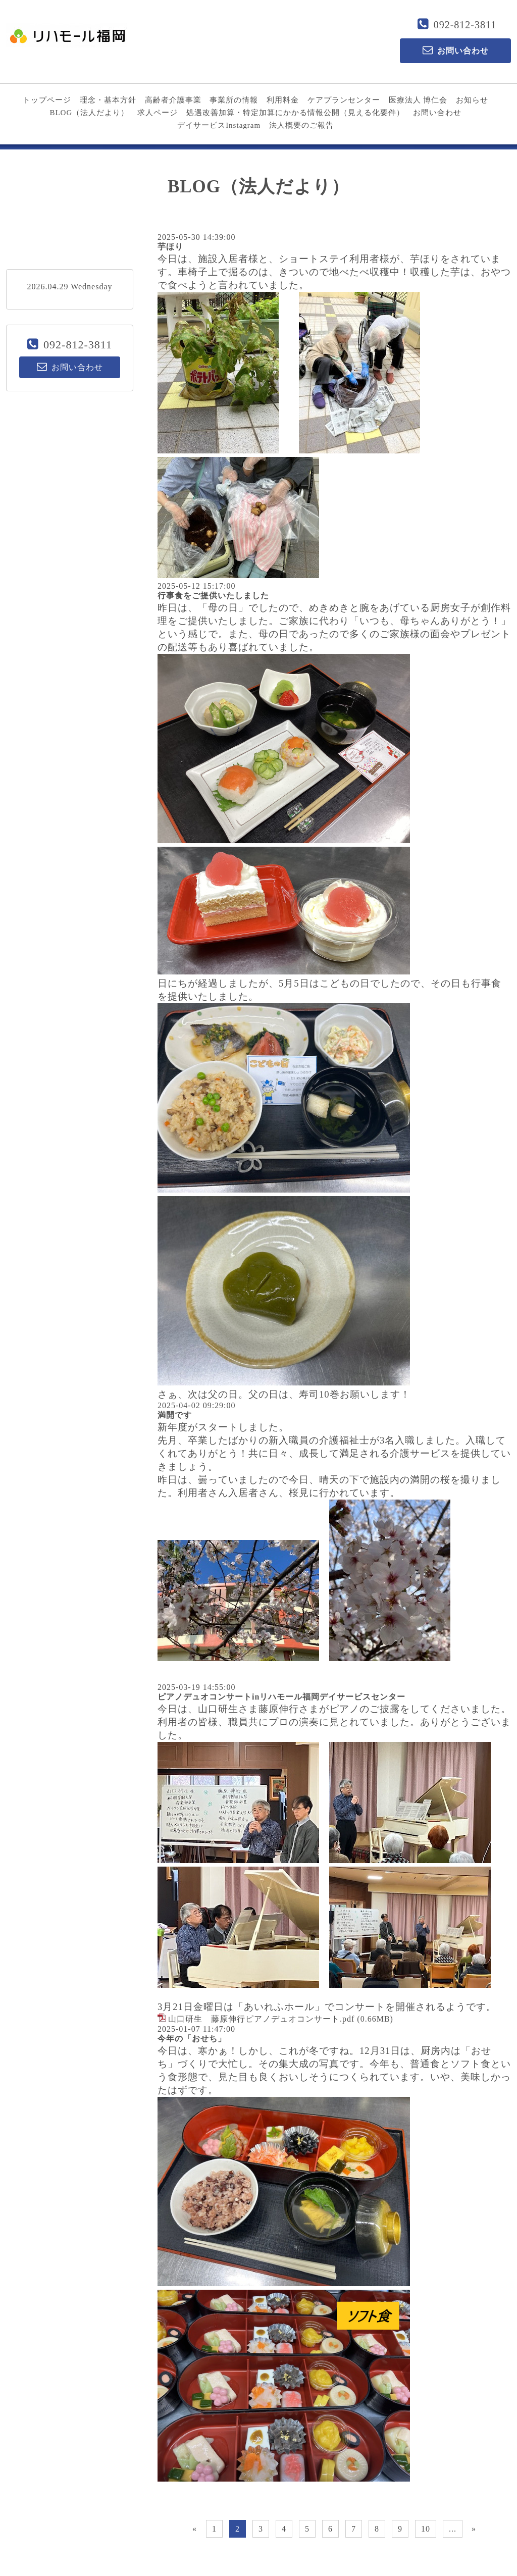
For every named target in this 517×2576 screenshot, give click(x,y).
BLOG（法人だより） (89, 113)
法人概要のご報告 (301, 125)
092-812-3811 (465, 24)
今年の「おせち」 (192, 2038)
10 (425, 2529)
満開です (175, 1415)
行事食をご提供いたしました (213, 595)
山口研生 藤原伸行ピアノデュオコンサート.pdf (261, 2019)
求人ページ (157, 113)
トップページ (47, 100)
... (452, 2529)
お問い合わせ (437, 113)
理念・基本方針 (108, 100)
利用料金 (283, 100)
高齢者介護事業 (173, 100)
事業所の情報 (234, 100)
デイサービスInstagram (219, 125)
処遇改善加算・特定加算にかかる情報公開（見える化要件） (295, 113)
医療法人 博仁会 (418, 100)
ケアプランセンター (343, 100)
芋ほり (170, 246)
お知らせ (472, 100)
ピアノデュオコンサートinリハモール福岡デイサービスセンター (281, 1696)
